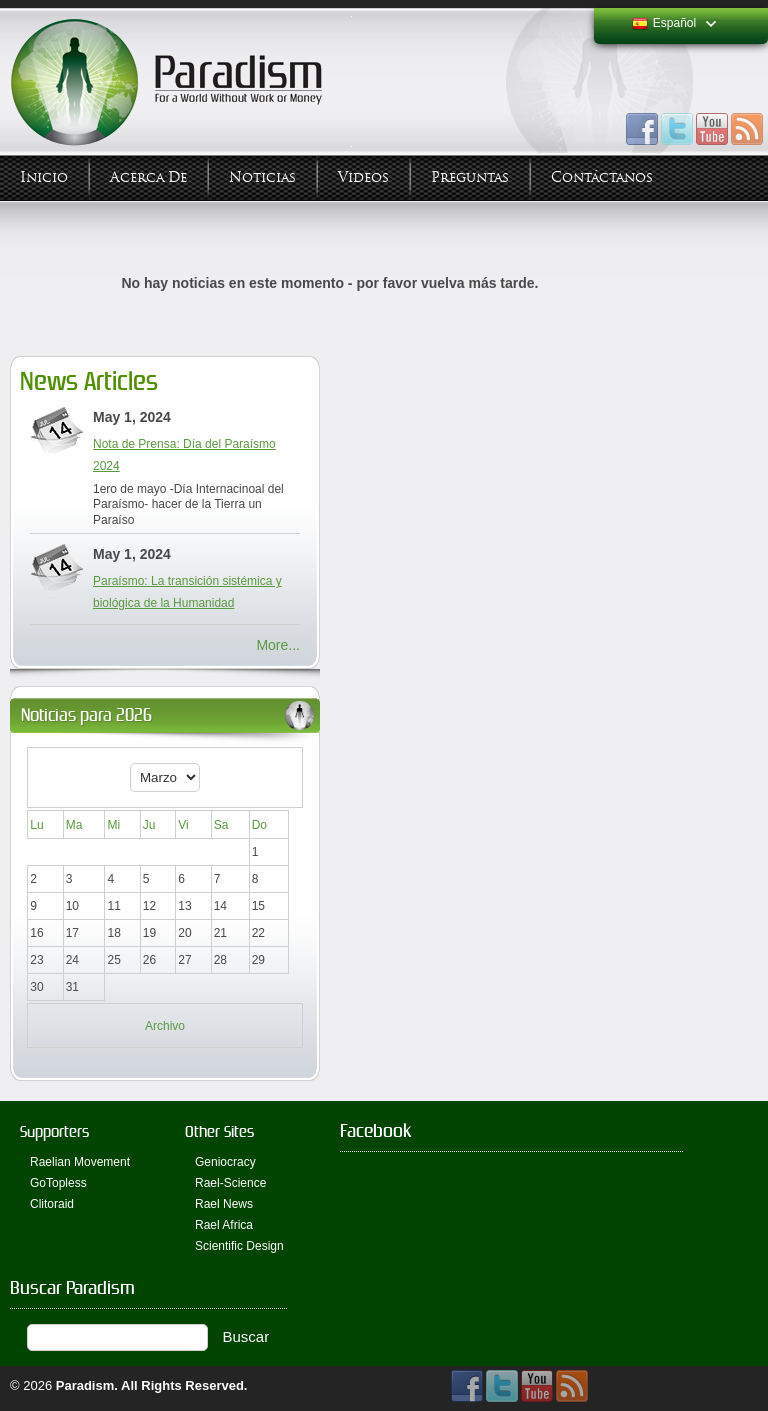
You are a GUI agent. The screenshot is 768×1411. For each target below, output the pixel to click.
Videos (363, 177)
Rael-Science (230, 1183)
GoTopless (58, 1183)
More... (278, 645)
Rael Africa (224, 1225)
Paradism (85, 1385)
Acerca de (148, 177)
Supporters (54, 1131)
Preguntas (470, 177)
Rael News (224, 1204)
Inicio (44, 177)
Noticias (262, 177)
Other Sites (219, 1131)
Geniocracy (225, 1162)
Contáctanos (602, 177)
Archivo (165, 1026)
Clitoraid (52, 1204)
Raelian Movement (80, 1162)
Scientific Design (239, 1246)
